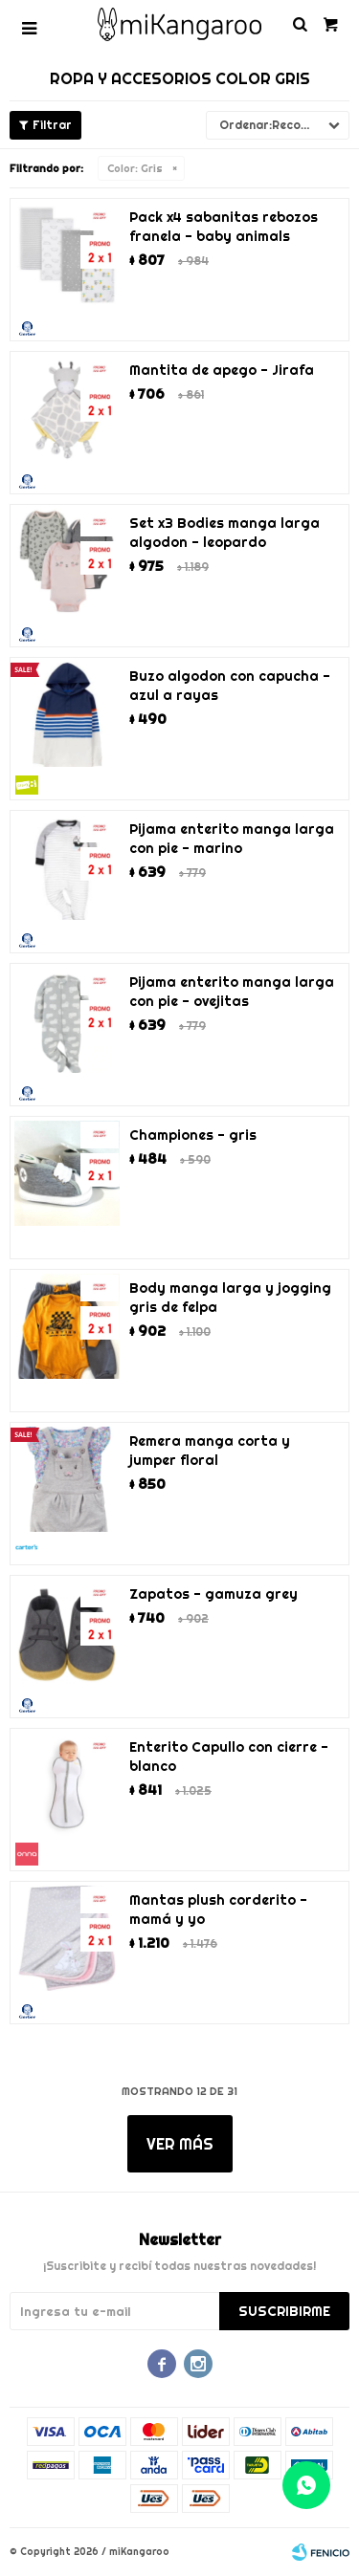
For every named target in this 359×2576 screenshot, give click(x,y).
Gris (135, 168)
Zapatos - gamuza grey (213, 1594)
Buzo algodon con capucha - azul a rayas (229, 685)
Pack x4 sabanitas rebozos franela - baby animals (223, 226)
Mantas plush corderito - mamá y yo (218, 1909)
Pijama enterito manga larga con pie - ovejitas (231, 991)
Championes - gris (193, 1135)
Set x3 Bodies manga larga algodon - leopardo (224, 532)
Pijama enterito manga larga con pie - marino (231, 838)
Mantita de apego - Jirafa (221, 370)
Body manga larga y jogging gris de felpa (230, 1297)
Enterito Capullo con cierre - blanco (228, 1756)
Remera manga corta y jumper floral (209, 1450)
